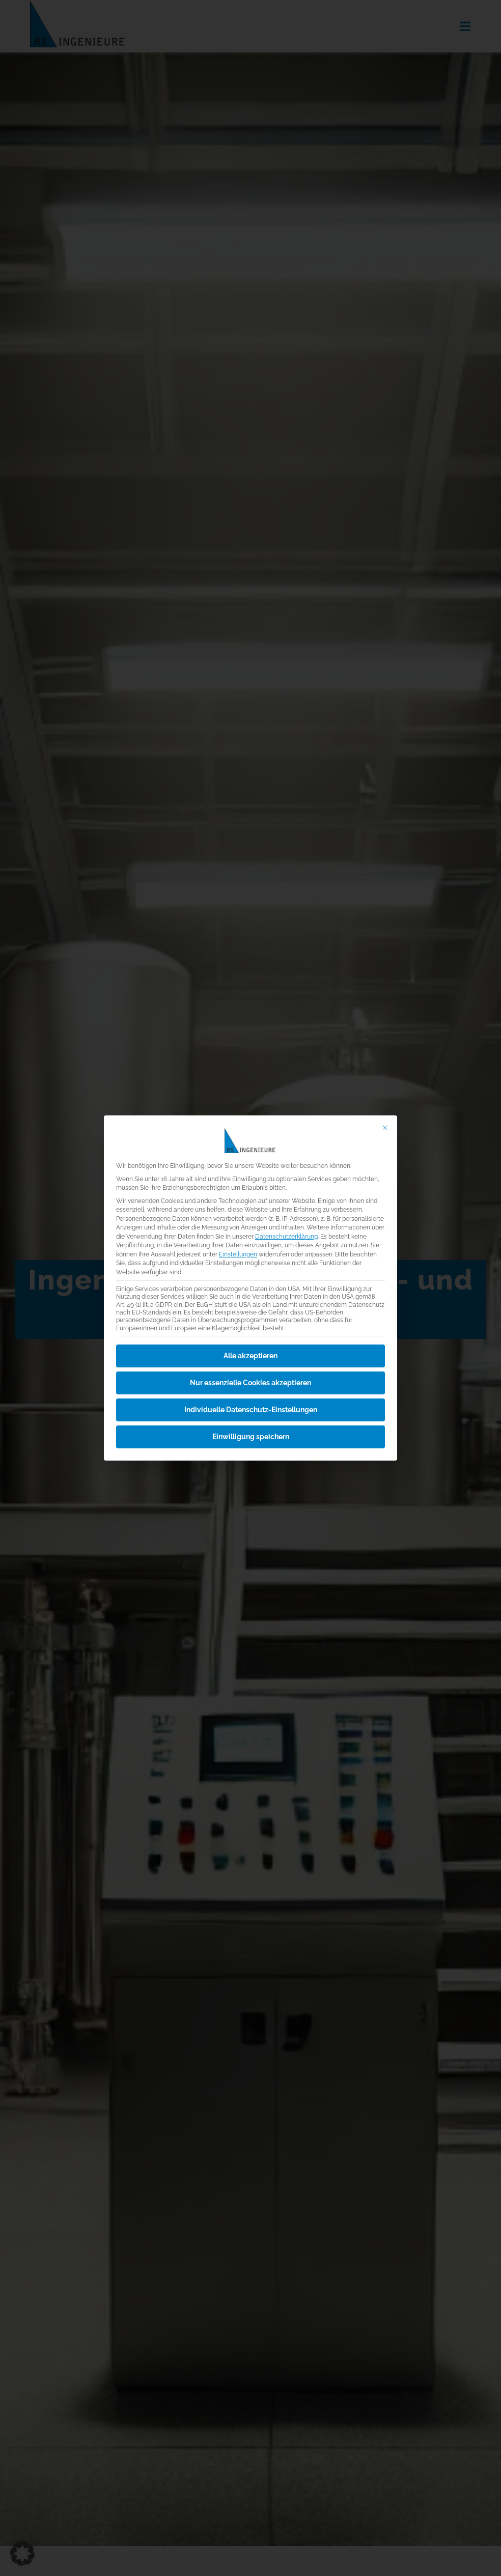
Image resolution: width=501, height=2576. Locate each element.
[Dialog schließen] (385, 1127)
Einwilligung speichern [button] (250, 1436)
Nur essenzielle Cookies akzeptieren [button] (250, 1382)
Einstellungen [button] (238, 1253)
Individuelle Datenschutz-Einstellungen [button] (250, 1409)
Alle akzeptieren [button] (250, 1355)
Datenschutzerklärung (286, 1236)
